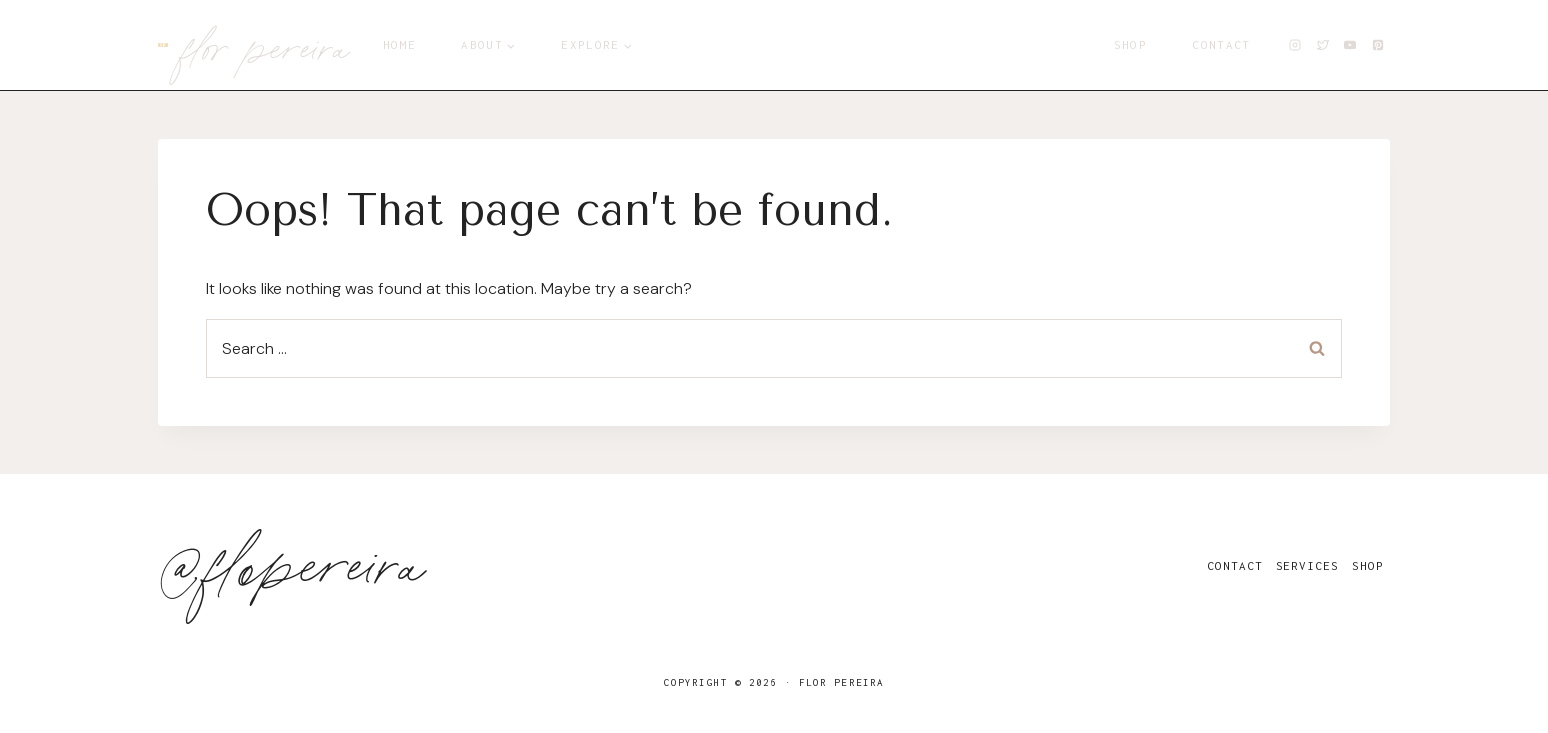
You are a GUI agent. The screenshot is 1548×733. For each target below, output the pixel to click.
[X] (1323, 45)
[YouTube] (1350, 45)
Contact (1221, 44)
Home (399, 44)
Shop (1130, 44)
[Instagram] (1295, 45)
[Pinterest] (1378, 45)
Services (1307, 565)
